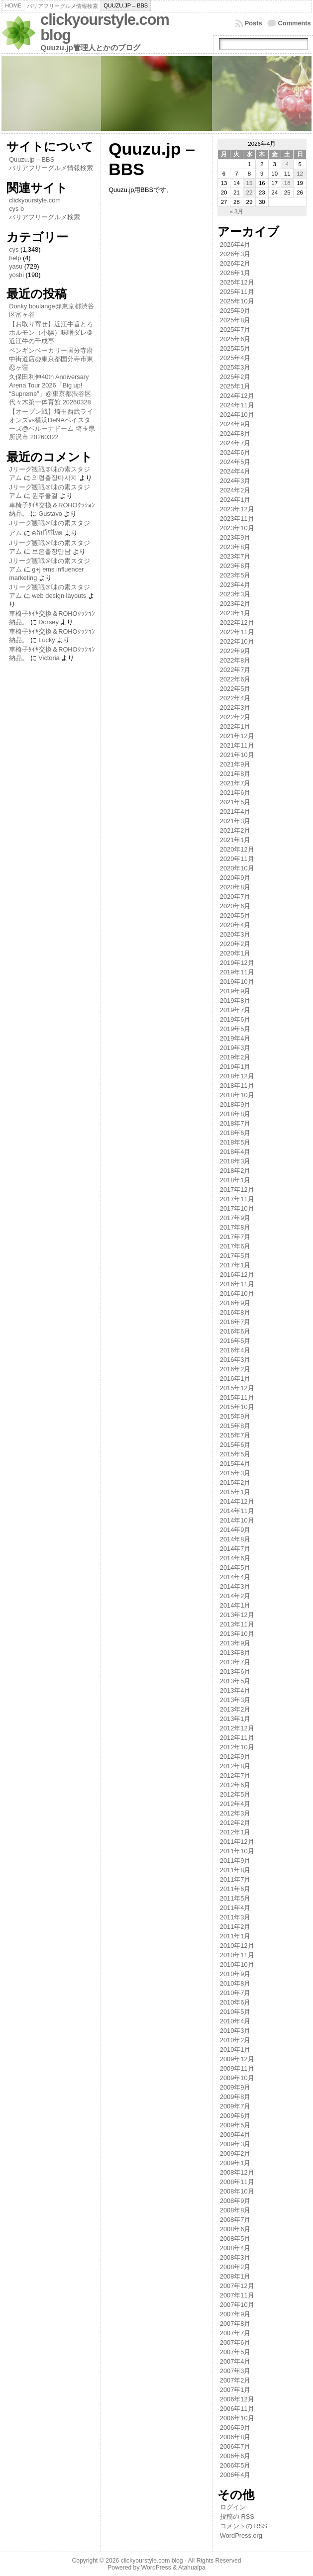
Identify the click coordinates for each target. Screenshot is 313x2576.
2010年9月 (235, 1974)
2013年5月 (235, 1681)
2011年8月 (235, 1870)
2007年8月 (235, 2323)
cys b (16, 208)
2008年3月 (235, 2257)
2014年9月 (235, 1529)
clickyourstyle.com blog (104, 27)
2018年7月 (235, 1123)
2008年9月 (235, 2200)
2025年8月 (235, 320)
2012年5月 (235, 1794)
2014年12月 (237, 1501)
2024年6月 (235, 452)
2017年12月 (237, 1189)
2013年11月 (237, 1624)
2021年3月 (235, 821)
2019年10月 (237, 981)
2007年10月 (237, 2304)
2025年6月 (235, 339)
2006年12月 (237, 2399)
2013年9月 (235, 1643)
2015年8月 (235, 1426)
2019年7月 (235, 1010)
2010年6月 (235, 2002)
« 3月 (236, 211)
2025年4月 (235, 358)
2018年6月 (235, 1133)
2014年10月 (237, 1520)
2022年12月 (237, 622)
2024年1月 (235, 499)
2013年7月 (235, 1662)
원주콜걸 (45, 495)
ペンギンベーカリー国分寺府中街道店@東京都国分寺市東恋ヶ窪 (51, 359)
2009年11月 (237, 2068)
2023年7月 (235, 556)
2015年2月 (235, 1482)
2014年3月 (235, 1586)
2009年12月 (237, 2059)
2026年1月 (235, 273)
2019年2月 (235, 1057)
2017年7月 (235, 1236)
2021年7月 (235, 783)
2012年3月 (235, 1813)
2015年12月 (237, 1388)
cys (13, 249)
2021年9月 (235, 764)
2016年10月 (237, 1293)
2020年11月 (237, 858)
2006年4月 (235, 2475)
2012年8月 (235, 1766)
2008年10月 (237, 2191)
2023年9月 (235, 537)
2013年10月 (237, 1633)
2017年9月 (235, 1218)
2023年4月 (235, 584)
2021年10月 (237, 755)
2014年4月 (235, 1577)
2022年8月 (235, 660)
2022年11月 (237, 632)
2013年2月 (235, 1709)
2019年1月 (235, 1066)
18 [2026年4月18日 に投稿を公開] (287, 183)
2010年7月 (235, 1993)
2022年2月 (235, 717)
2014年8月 (235, 1539)
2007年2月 (235, 2380)
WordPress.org (241, 2535)
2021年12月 (237, 736)
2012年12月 (237, 1728)
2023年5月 (235, 575)
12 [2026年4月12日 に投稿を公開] (300, 174)
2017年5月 (235, 1255)
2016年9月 (235, 1303)
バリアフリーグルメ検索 (44, 217)
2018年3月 (235, 1161)
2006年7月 (235, 2446)
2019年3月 (235, 1047)
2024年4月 (235, 471)
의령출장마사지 (54, 477)
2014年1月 (235, 1605)
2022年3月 (235, 707)
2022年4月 (235, 698)
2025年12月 (237, 282)
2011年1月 (235, 1936)
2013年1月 (235, 1718)
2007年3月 (235, 2371)
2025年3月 (235, 367)
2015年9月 (235, 1416)
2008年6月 (235, 2229)
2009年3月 (235, 2144)
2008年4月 (235, 2248)
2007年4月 (235, 2361)
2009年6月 (235, 2115)
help (15, 258)
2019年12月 (237, 962)
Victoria (48, 658)
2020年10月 (237, 868)
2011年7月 (235, 1879)
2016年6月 (235, 1331)
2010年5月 (235, 2011)
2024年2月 (235, 490)
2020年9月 (235, 877)
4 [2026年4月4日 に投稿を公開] (287, 164)
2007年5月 (235, 2352)
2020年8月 (235, 887)
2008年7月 (235, 2219)
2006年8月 (235, 2437)
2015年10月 (237, 1407)
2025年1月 (235, 386)
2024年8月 (235, 433)
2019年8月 (235, 1000)
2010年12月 (237, 1945)
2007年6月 (235, 2342)
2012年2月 (235, 1822)
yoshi (16, 275)
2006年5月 (235, 2465)
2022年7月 (235, 669)
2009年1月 (235, 2163)
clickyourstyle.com (35, 200)
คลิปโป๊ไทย (47, 533)
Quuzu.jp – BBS (31, 159)
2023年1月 (235, 613)
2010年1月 (235, 2049)
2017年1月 (235, 1265)
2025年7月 (235, 329)
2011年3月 (235, 1917)
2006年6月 (235, 2456)
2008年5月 (235, 2238)
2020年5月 (235, 915)
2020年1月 (235, 953)
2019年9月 (235, 991)
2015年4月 (235, 1463)
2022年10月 (237, 641)
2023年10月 (237, 528)
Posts (253, 23)
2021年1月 (235, 840)
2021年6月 (235, 792)
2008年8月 (235, 2210)
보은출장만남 (51, 551)
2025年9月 (235, 310)
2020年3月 (235, 934)
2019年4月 (235, 1038)
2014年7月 (235, 1548)
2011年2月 (235, 1926)
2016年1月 (235, 1378)
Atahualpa (192, 2567)
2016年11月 (237, 1284)
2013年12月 (237, 1615)
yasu (15, 266)
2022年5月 (235, 688)
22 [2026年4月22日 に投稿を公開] (249, 192)
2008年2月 (235, 2267)
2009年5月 (235, 2125)
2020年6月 (235, 906)
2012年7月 (235, 1775)
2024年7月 (235, 443)
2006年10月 (237, 2418)
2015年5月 (235, 1454)
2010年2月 (235, 2040)
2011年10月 (237, 1851)
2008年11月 (237, 2182)
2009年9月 (235, 2087)
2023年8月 (235, 547)
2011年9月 (235, 1860)
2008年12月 (237, 2172)
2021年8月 (235, 773)
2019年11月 (237, 972)
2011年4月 (235, 1907)
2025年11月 (237, 291)
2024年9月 (235, 424)
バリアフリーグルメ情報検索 (51, 168)
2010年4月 (235, 2021)
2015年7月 (235, 1435)
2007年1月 (235, 2389)
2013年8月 (235, 1652)
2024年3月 (235, 480)
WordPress (156, 2567)
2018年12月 (237, 1076)
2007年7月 (235, 2333)
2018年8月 (235, 1114)
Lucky (46, 640)
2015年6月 (235, 1444)
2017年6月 (235, 1246)
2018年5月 (235, 1142)
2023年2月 (235, 603)
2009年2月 (235, 2153)
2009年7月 (235, 2106)
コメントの (243, 2526)
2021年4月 (235, 811)
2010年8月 (235, 1983)
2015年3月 (235, 1473)
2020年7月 (235, 896)
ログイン (233, 2507)
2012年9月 (235, 1756)
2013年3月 (235, 1700)
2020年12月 (237, 849)
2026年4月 (235, 244)
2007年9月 (235, 2314)
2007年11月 (237, 2295)
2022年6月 (235, 679)
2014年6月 (235, 1558)
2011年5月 (235, 1898)
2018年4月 (235, 1151)
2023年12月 (237, 509)
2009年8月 (235, 2096)
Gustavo (50, 513)
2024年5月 (235, 462)
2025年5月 (235, 348)
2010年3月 (235, 2030)
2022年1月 (235, 726)
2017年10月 (237, 1208)
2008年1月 (235, 2276)
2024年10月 (237, 414)
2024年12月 (237, 395)
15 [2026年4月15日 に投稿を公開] (249, 183)
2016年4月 (235, 1350)
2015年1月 (235, 1492)
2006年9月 (235, 2427)
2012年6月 (235, 1785)
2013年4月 (235, 1690)
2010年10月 (237, 1964)
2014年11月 (237, 1511)
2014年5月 (235, 1567)
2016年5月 (235, 1340)
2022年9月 (235, 651)
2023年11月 (237, 518)
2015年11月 (237, 1397)
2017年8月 (235, 1227)
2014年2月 (235, 1596)
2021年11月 (237, 745)
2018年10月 (237, 1095)
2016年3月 (235, 1359)
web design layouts (59, 595)
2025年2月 (235, 377)
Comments (294, 23)
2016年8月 (235, 1312)
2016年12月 (237, 1274)
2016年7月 (235, 1322)
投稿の (237, 2517)
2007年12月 (237, 2286)
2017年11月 (237, 1199)
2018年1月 (235, 1180)
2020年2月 (235, 944)
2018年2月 (235, 1170)
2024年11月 (237, 405)
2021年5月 (235, 802)
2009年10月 (237, 2078)
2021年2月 (235, 830)
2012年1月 (235, 1832)
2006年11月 (237, 2408)
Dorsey (48, 622)
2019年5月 (235, 1029)
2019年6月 (235, 1019)
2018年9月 (235, 1104)
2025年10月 (237, 301)
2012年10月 (237, 1747)
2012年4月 (235, 1804)
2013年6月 (235, 1671)
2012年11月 (237, 1737)
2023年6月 (235, 566)
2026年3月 (235, 254)
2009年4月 (235, 2134)
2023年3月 (235, 594)
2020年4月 (235, 925)
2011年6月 (235, 1889)
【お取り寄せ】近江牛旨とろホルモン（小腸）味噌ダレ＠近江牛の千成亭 (51, 332)
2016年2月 (235, 1369)
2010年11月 (237, 1955)
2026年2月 (235, 263)
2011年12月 (237, 1841)
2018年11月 (237, 1085)
